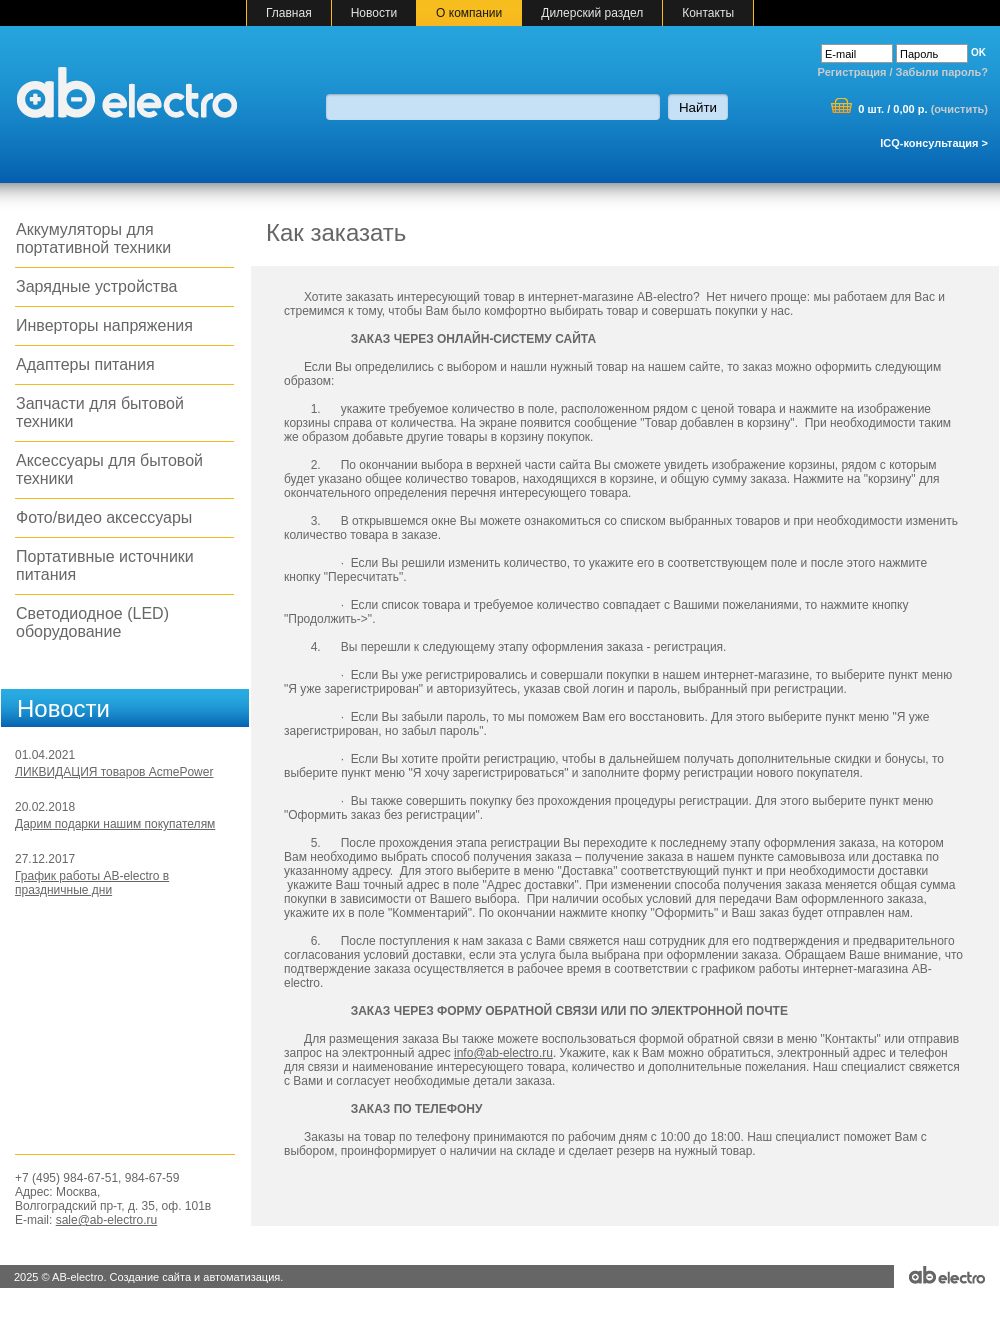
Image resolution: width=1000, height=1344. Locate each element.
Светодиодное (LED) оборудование (92, 622)
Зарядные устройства (96, 286)
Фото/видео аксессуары (104, 517)
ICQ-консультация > (934, 143)
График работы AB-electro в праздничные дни (92, 883)
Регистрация (852, 72)
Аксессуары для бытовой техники (109, 469)
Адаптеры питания (85, 364)
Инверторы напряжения (104, 325)
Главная (289, 13)
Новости (374, 13)
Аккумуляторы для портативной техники (93, 238)
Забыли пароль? (942, 72)
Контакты (708, 13)
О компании (469, 13)
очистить (959, 109)
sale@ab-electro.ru (107, 1220)
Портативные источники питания (105, 565)
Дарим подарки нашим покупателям (115, 824)
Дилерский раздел (592, 13)
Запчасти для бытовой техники (100, 412)
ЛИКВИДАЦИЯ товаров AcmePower (114, 772)
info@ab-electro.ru (503, 1053)
